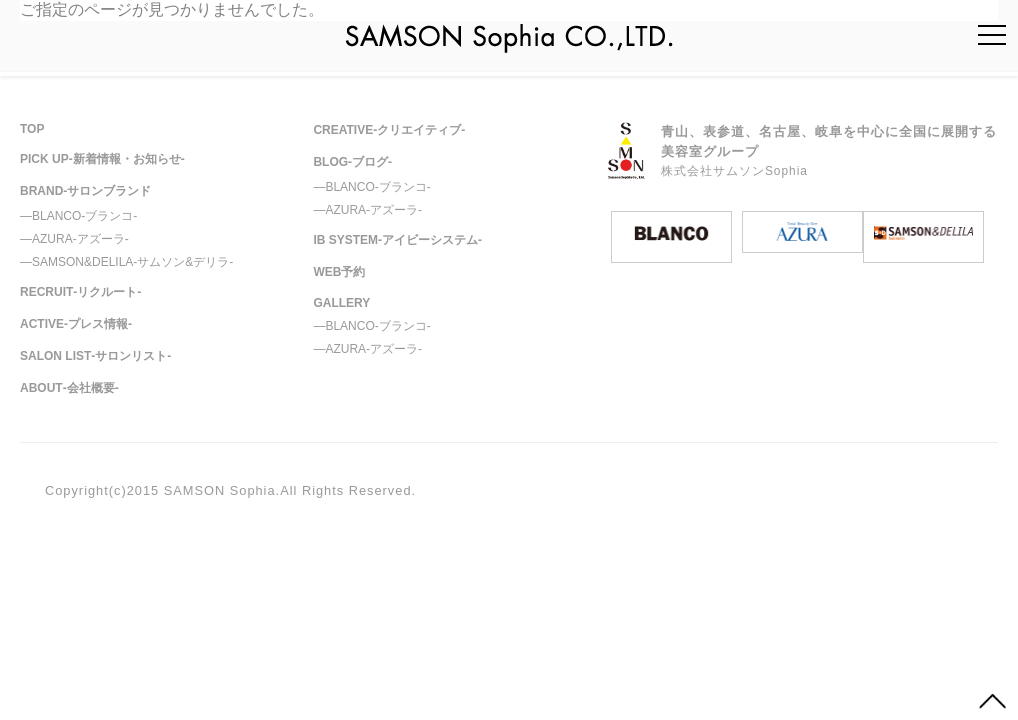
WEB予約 (339, 272)
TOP (32, 129)
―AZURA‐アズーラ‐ (74, 239)
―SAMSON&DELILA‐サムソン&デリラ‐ (126, 262)
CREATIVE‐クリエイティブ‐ (389, 130)
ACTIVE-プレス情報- (76, 324)
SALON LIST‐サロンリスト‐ (95, 356)
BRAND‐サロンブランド (85, 191)
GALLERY (341, 303)
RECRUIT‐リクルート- (80, 292)
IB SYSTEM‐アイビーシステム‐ (397, 240)
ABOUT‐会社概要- (69, 388)
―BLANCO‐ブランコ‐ (78, 216)
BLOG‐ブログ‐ (352, 162)
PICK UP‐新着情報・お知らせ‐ (102, 159)
